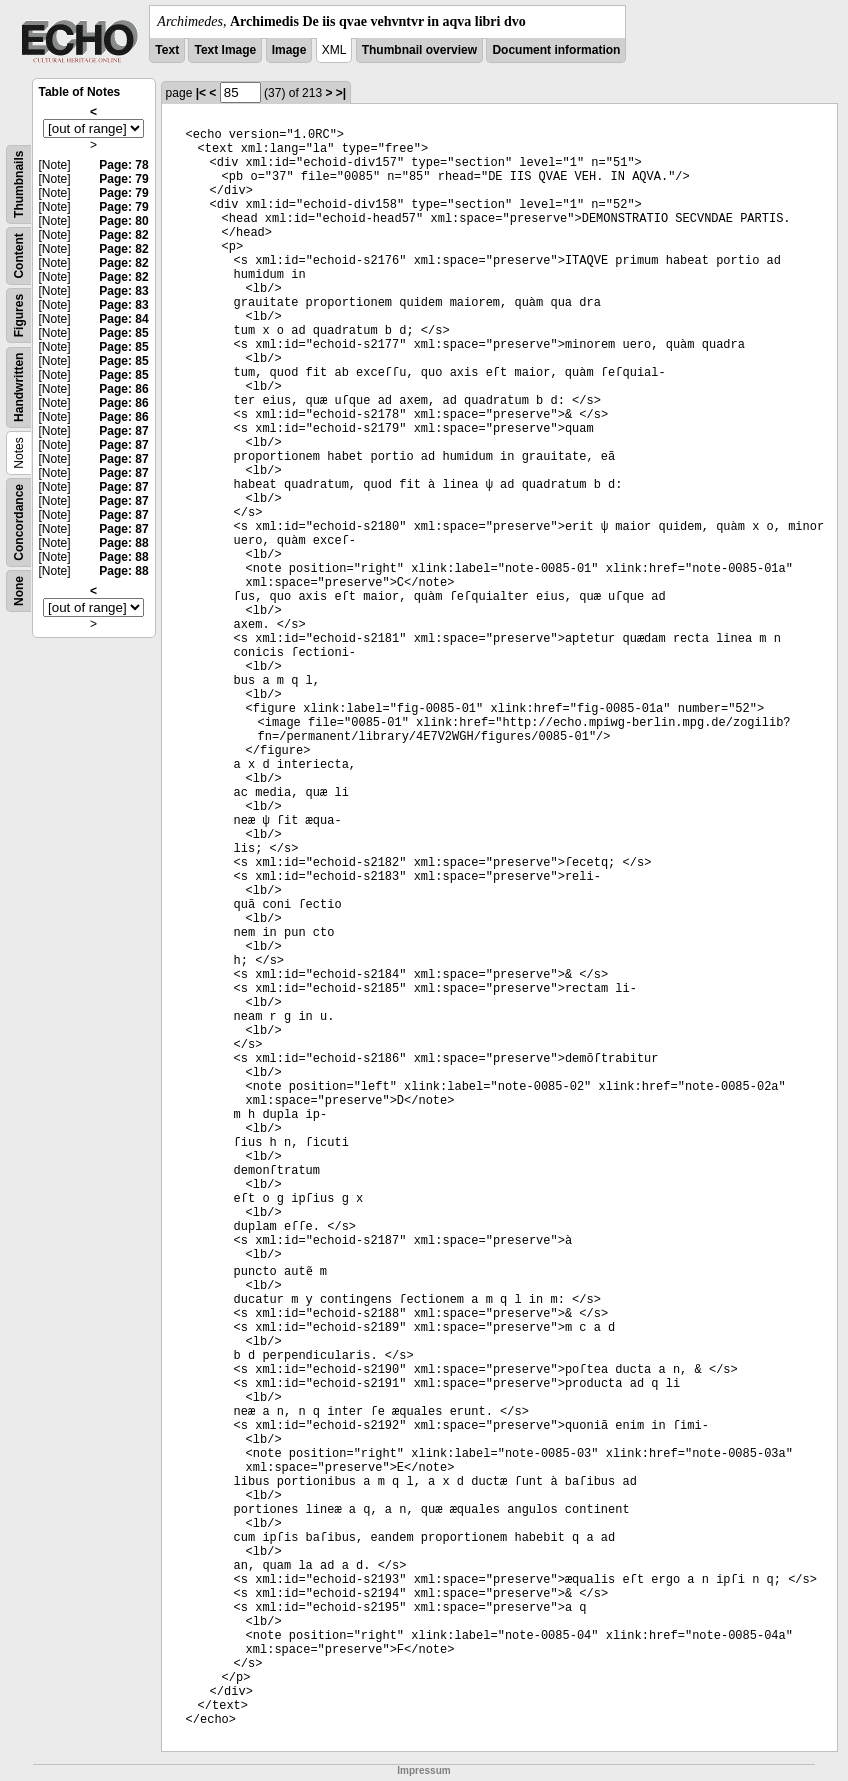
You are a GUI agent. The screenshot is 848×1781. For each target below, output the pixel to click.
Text (167, 50)
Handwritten (19, 387)
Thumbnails (19, 184)
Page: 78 (123, 165)
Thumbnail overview (419, 50)
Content (19, 255)
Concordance (19, 522)
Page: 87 (123, 431)
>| (341, 93)
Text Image (225, 50)
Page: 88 (123, 543)
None (19, 591)
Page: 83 (123, 291)
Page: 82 (123, 235)
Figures (19, 315)
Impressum (423, 1770)
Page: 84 (123, 319)
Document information (556, 50)
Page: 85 (123, 333)
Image (289, 50)
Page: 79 (123, 179)
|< (201, 93)
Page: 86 (123, 389)
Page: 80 (123, 221)
